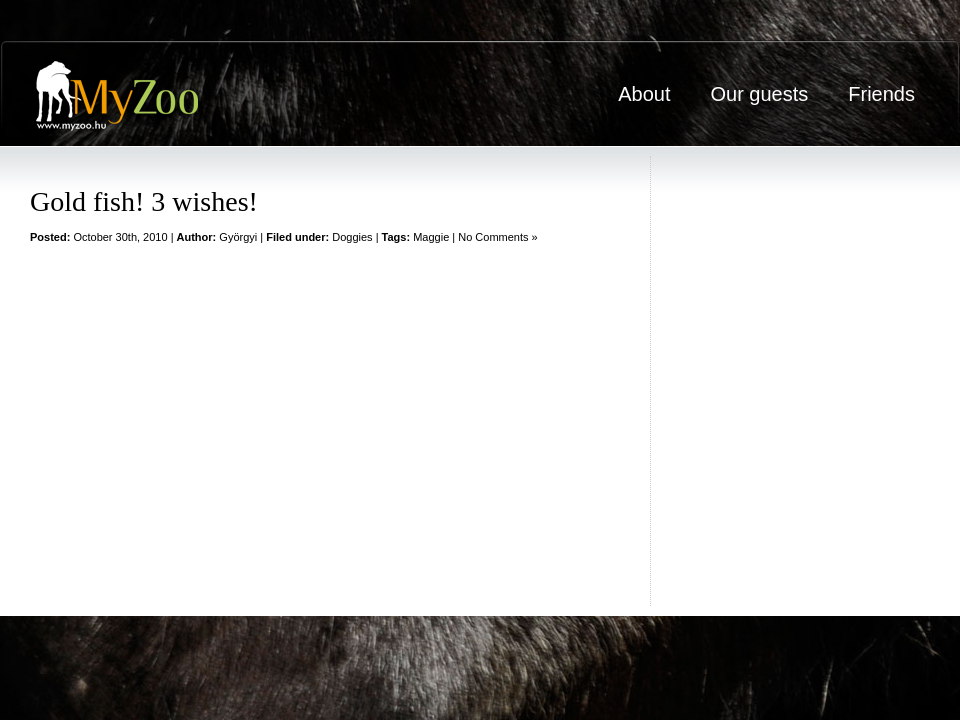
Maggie (431, 237)
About (644, 94)
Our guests (759, 94)
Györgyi (238, 237)
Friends (881, 94)
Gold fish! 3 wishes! (144, 201)
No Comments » (497, 237)
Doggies (352, 237)
